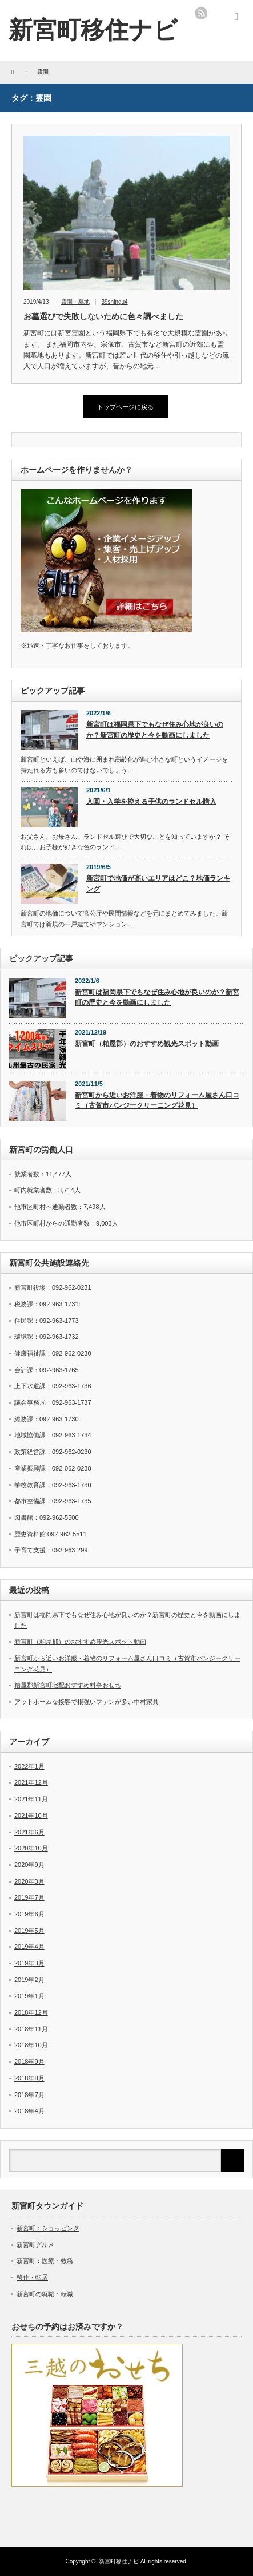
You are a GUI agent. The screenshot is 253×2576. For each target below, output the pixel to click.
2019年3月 (29, 1963)
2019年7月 (29, 1897)
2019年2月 (29, 1979)
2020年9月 (29, 1864)
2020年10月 (31, 1848)
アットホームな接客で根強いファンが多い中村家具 (86, 1701)
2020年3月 (29, 1881)
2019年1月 (29, 1995)
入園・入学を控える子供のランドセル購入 (151, 802)
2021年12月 (31, 1782)
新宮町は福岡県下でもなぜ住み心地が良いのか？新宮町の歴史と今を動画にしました (154, 729)
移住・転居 (32, 2277)
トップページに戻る (125, 406)
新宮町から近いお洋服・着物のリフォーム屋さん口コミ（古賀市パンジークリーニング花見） (157, 1100)
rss (201, 13)
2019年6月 (29, 1914)
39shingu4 (115, 302)
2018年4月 (29, 2110)
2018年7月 (29, 2094)
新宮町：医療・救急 (45, 2260)
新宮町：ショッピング (48, 2228)
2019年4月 (29, 1946)
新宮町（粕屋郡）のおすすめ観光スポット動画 (147, 1044)
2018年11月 (31, 2029)
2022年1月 (29, 1766)
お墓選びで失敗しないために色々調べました (103, 316)
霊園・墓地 (75, 302)
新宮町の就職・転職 (45, 2293)
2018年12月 (31, 2012)
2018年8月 (29, 2078)
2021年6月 (29, 1832)
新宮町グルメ (35, 2244)
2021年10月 (31, 1815)
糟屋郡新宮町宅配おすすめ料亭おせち (67, 1685)
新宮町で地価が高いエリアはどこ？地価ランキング (158, 883)
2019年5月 (29, 1930)
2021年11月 (31, 1799)
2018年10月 (31, 2045)
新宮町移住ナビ (119, 2561)
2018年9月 (29, 2061)
